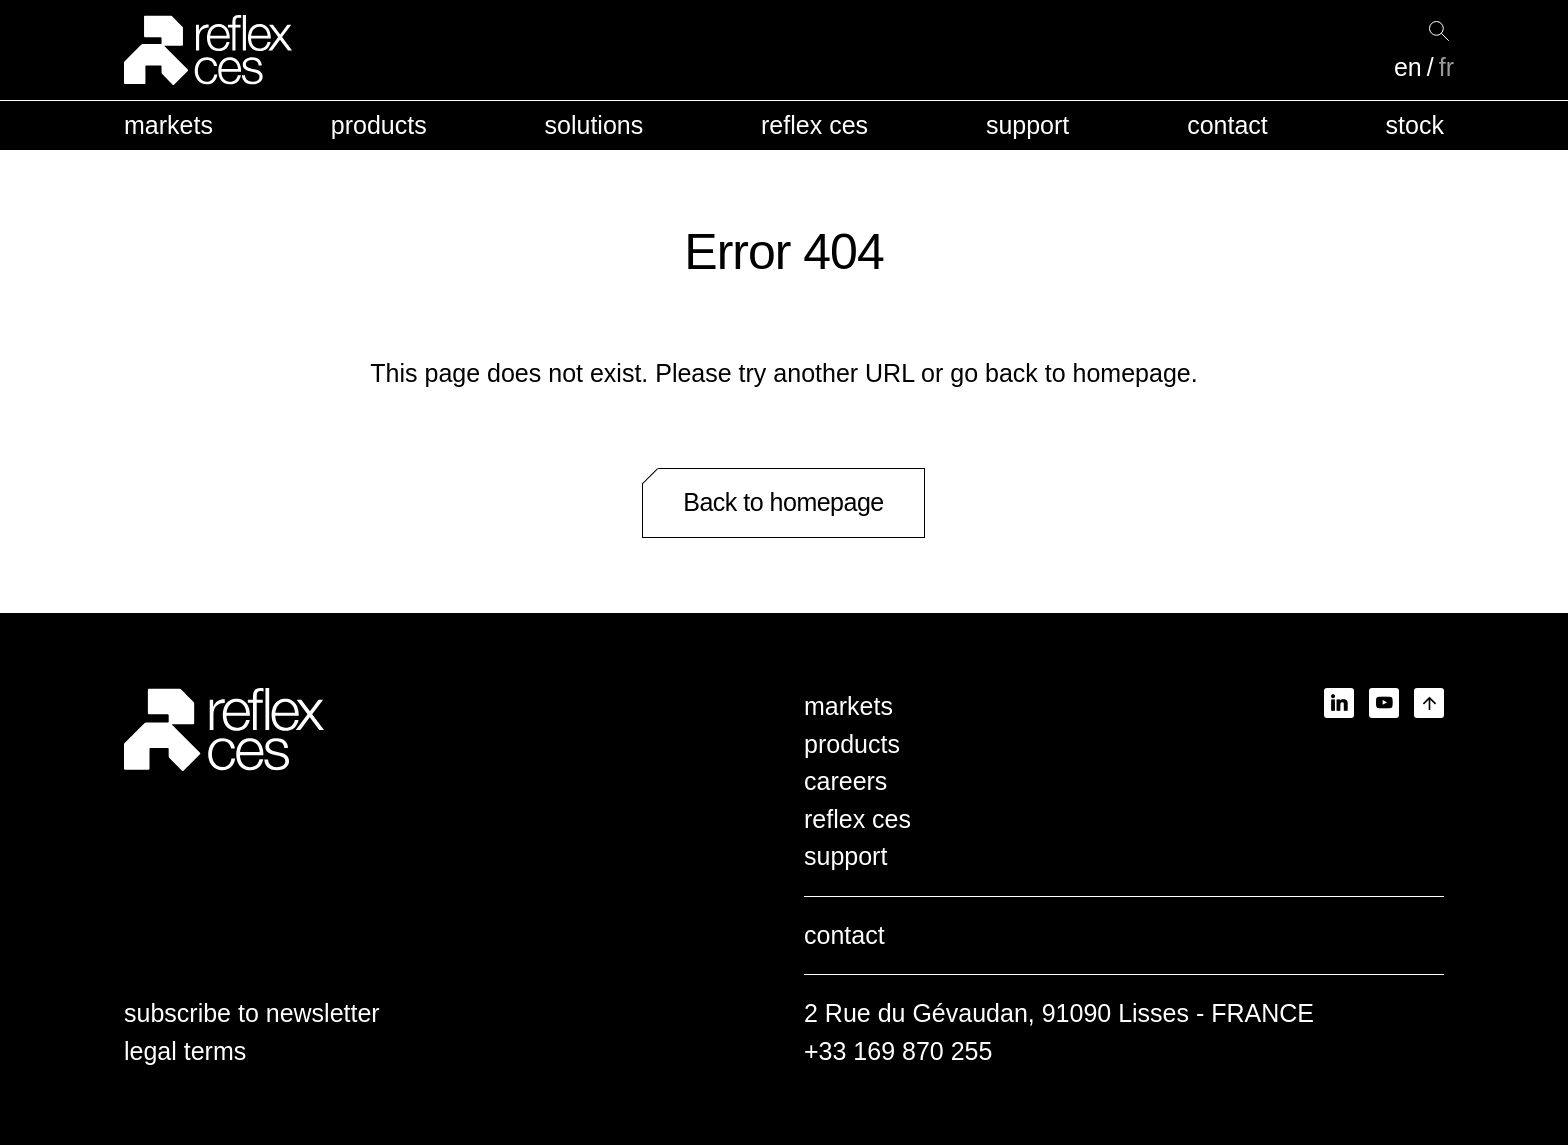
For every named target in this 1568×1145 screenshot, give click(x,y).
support (1027, 125)
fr (1446, 67)
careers (845, 781)
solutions (594, 125)
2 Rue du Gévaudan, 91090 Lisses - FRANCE (1059, 1013)
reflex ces (814, 125)
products (379, 125)
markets (168, 125)
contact (1227, 125)
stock (1415, 125)
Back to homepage (783, 502)
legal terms (185, 1051)
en (1408, 67)
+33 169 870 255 (898, 1051)
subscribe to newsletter (252, 1013)
